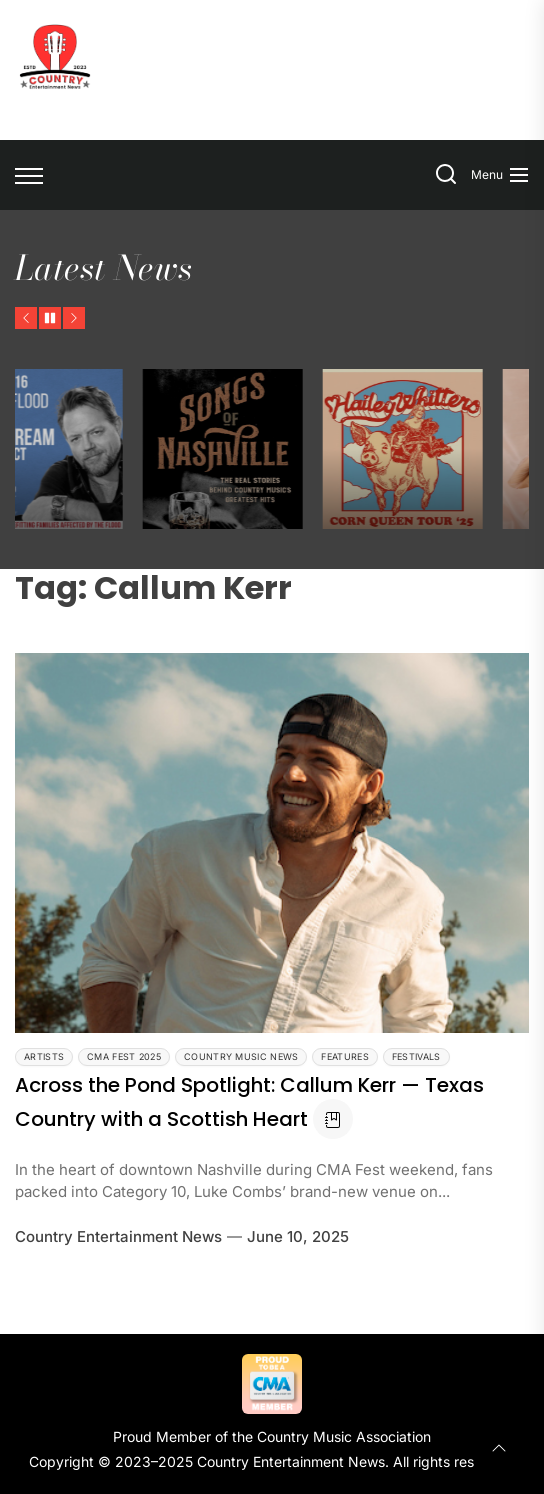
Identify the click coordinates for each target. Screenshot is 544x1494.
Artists (44, 1056)
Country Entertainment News (118, 1236)
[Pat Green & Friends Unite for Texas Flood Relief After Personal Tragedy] (121, 449)
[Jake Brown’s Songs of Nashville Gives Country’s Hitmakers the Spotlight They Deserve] (301, 449)
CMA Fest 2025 (124, 1056)
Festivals (416, 1056)
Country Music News (241, 1056)
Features (344, 1056)
